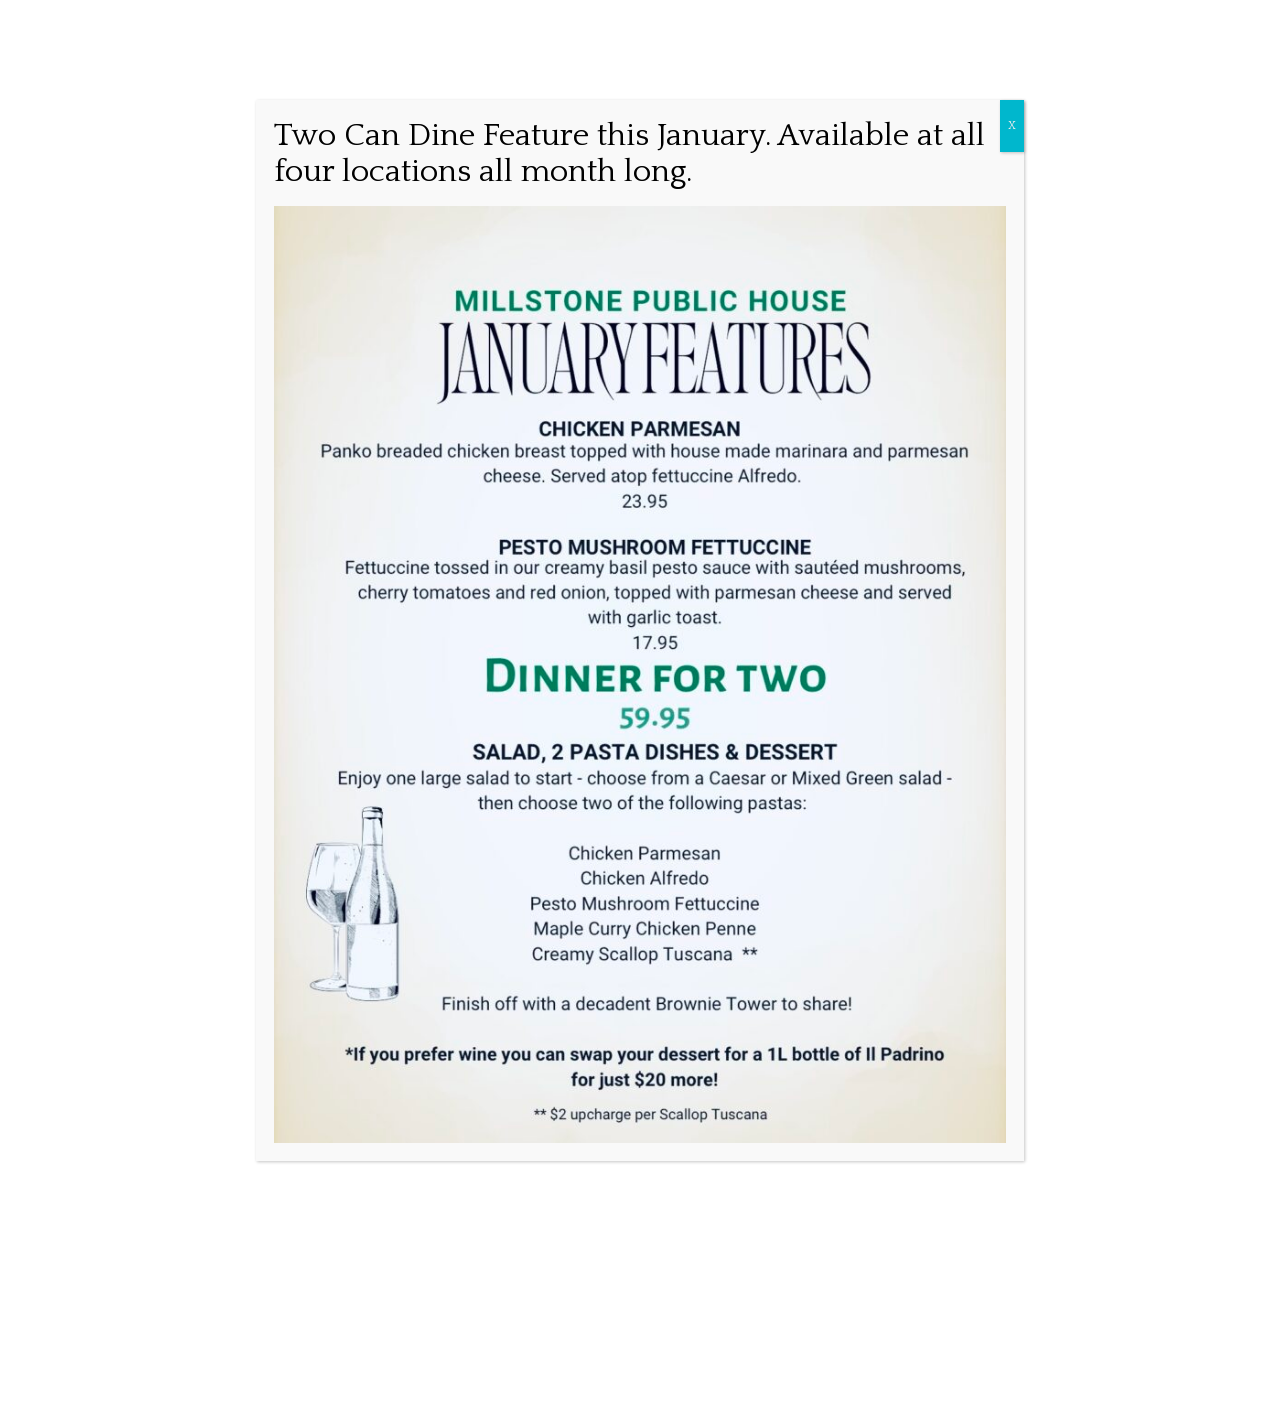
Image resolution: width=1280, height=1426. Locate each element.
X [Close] (1012, 125)
